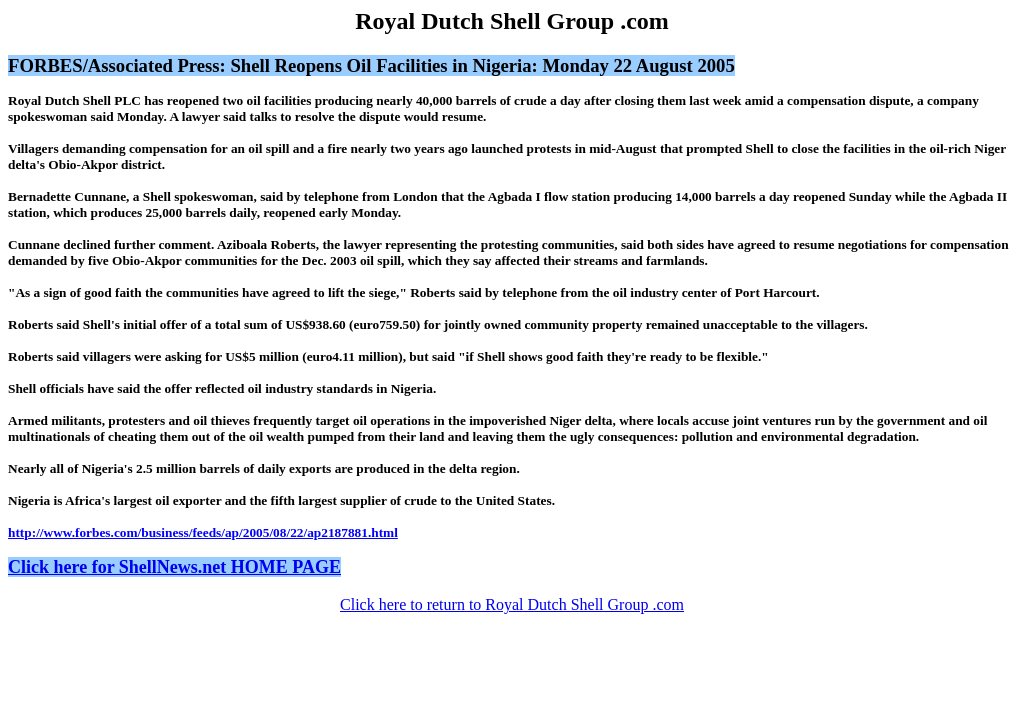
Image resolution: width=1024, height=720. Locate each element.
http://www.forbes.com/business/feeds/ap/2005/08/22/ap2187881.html (203, 532)
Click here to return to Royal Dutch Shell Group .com (512, 604)
